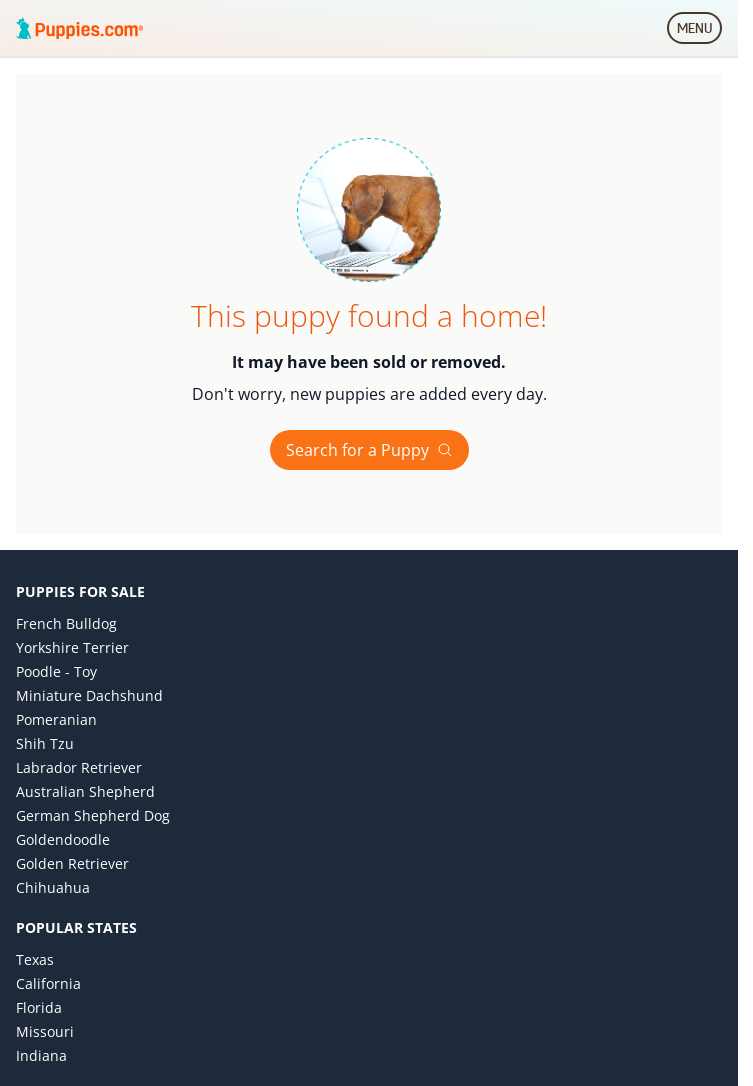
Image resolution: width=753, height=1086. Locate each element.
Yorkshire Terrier (72, 647)
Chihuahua (53, 887)
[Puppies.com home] (80, 28)
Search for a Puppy (369, 450)
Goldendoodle (63, 839)
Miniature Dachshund (89, 695)
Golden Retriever (72, 863)
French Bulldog (66, 623)
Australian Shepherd (85, 791)
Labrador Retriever (79, 767)
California (48, 983)
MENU (699, 32)
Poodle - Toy (56, 671)
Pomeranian (56, 719)
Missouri (45, 1031)
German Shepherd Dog (93, 815)
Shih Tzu (45, 743)
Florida (39, 1007)
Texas (35, 959)
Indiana (41, 1055)
